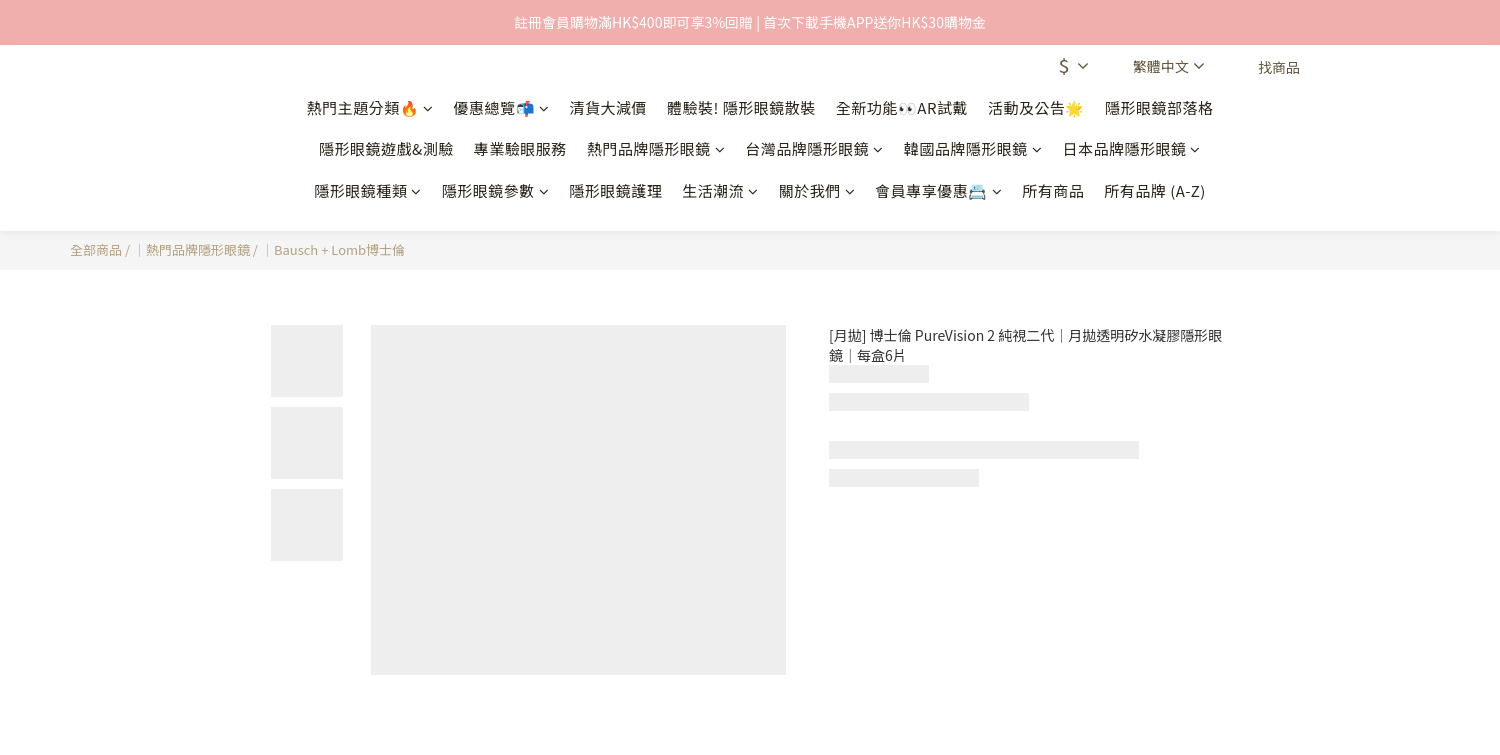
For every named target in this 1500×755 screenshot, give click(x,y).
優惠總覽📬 (502, 107)
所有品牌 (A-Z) (1155, 190)
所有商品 (1053, 190)
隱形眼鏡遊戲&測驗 (386, 148)
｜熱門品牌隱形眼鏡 (191, 249)
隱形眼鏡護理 (615, 190)
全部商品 (96, 249)
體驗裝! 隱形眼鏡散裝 (741, 107)
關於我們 (817, 190)
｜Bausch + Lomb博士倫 (333, 249)
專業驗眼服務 (520, 148)
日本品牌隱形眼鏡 (1131, 148)
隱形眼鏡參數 (496, 190)
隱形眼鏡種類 (368, 190)
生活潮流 (720, 190)
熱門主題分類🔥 (370, 107)
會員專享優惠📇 (938, 190)
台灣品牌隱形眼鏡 (814, 148)
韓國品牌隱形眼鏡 (973, 148)
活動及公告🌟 (1036, 107)
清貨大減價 (609, 107)
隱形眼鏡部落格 (1159, 107)
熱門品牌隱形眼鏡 (656, 148)
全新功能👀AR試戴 (902, 107)
